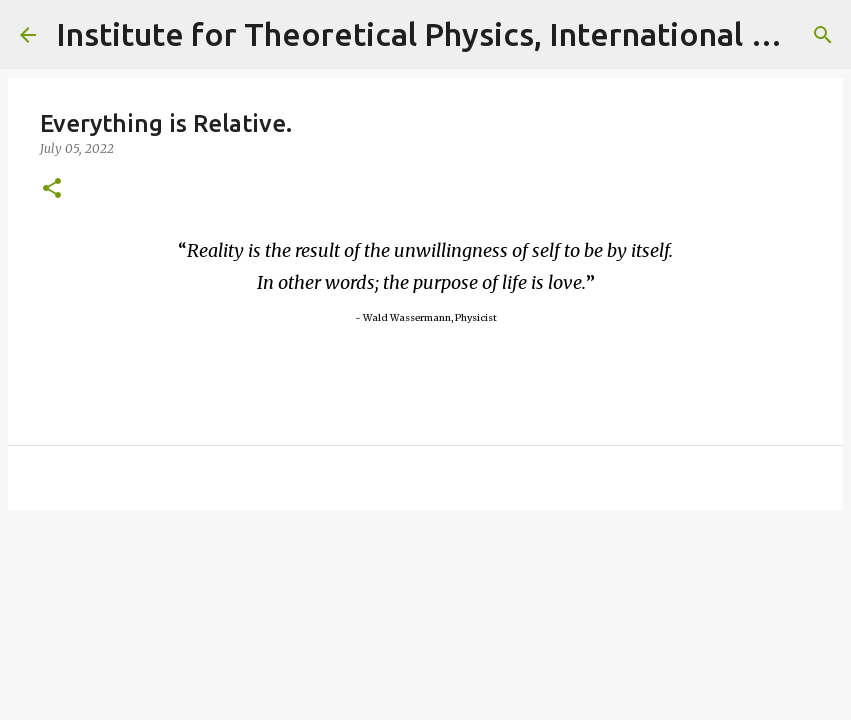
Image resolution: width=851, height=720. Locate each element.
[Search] (823, 35)
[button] (52, 189)
